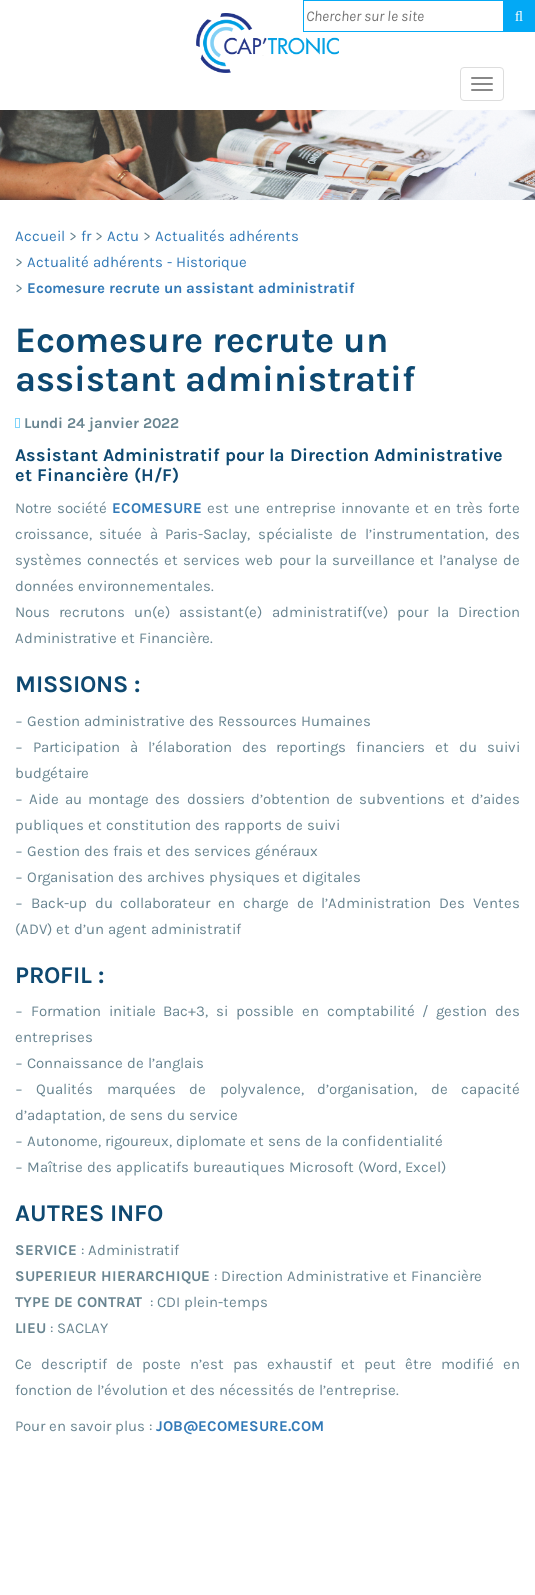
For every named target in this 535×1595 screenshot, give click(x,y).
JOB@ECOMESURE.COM (240, 1426)
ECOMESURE (157, 508)
